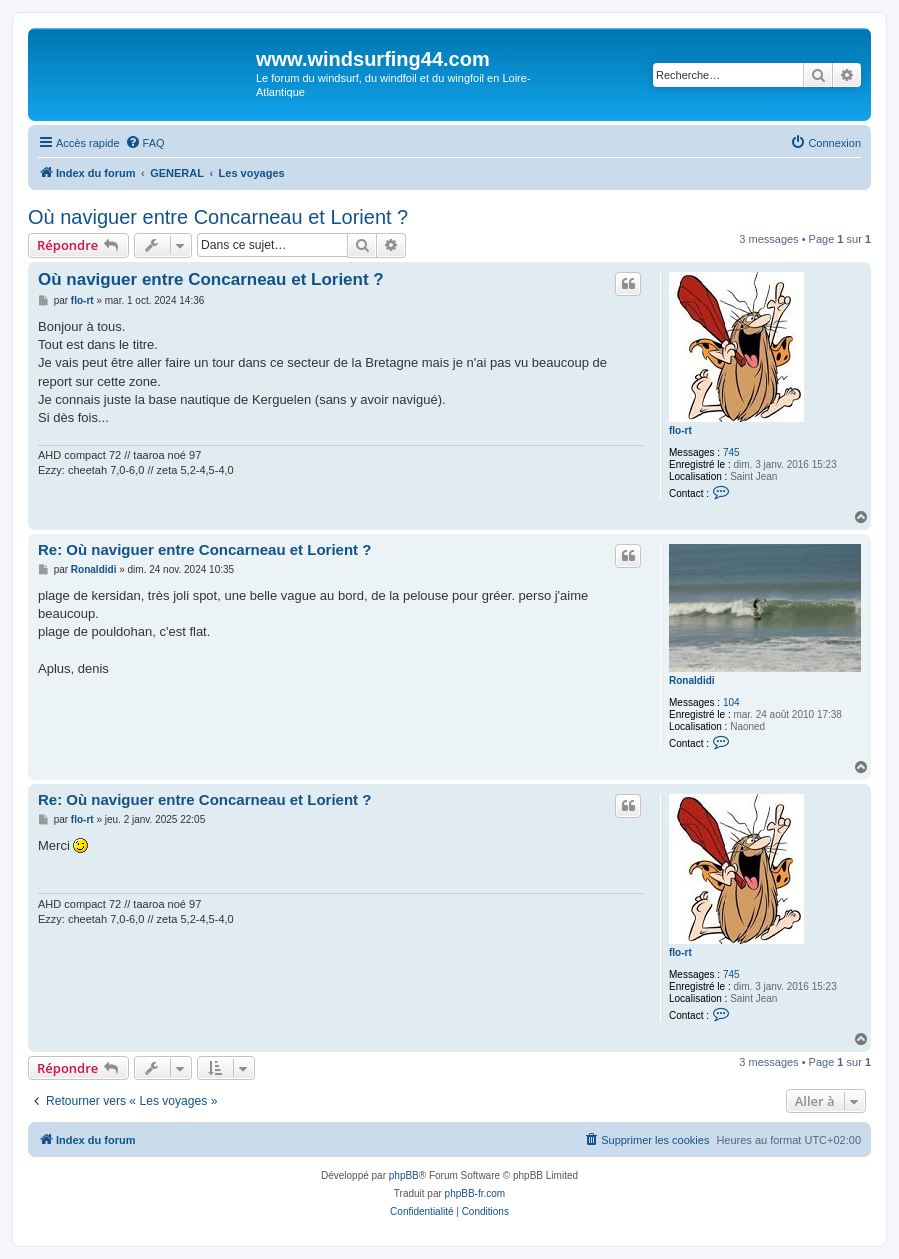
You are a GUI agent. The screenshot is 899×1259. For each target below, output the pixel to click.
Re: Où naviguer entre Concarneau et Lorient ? (204, 549)
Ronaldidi (692, 680)
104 (731, 702)
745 (731, 452)
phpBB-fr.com (475, 1193)
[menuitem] (145, 143)
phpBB (404, 1175)
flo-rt (680, 430)
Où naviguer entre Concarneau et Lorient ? (218, 217)
